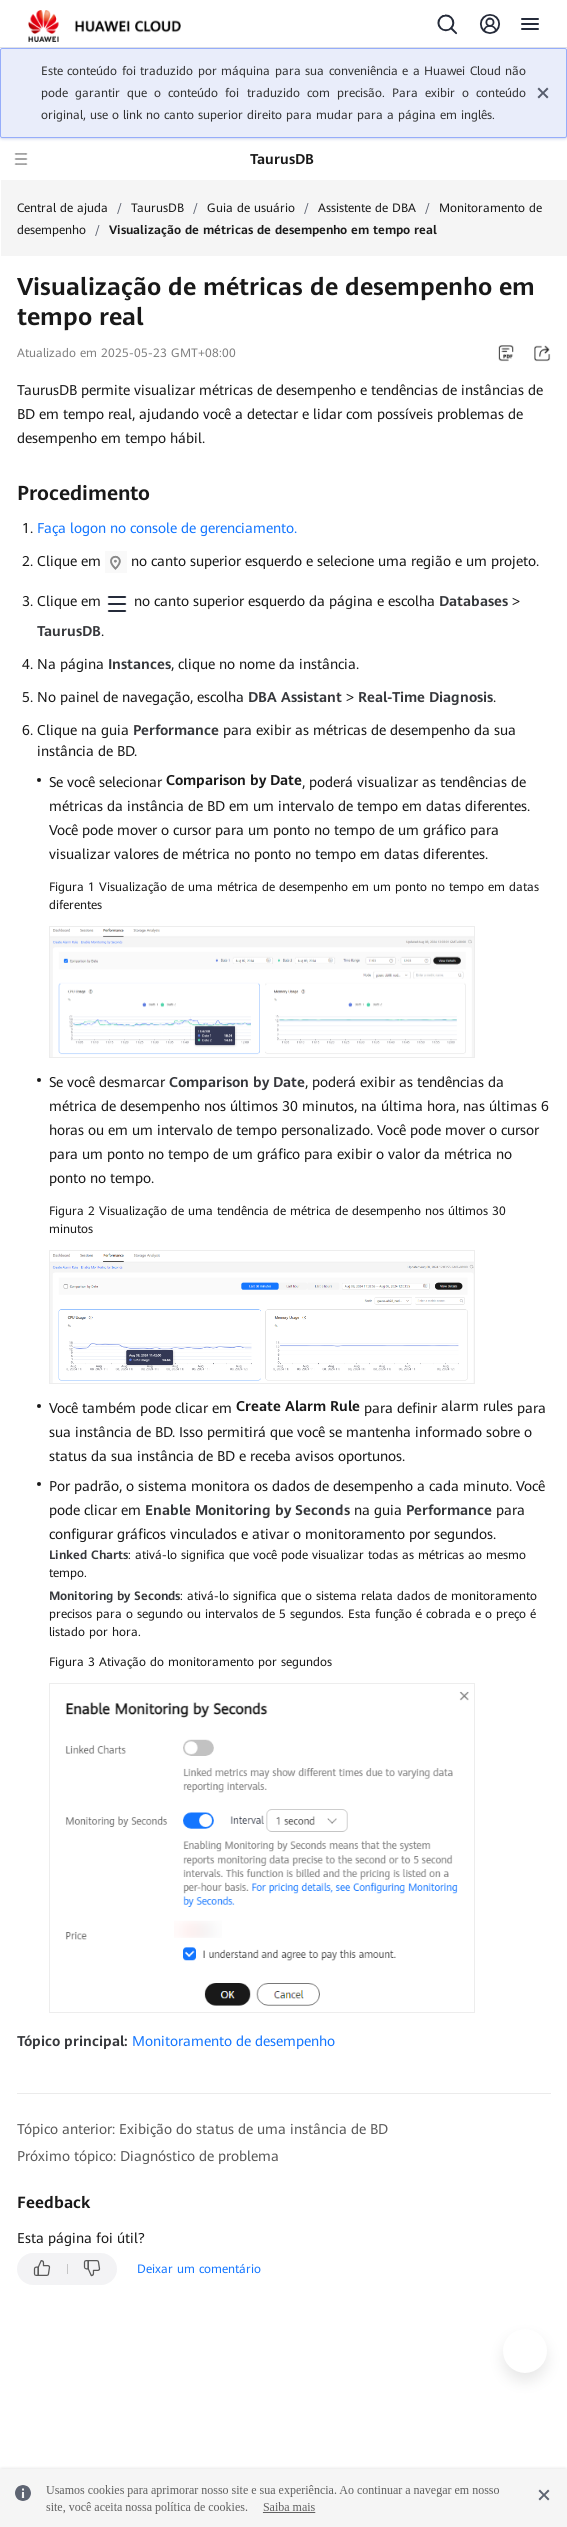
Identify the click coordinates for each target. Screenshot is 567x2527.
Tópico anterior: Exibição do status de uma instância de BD (202, 2129)
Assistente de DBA (367, 208)
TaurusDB (157, 208)
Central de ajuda (62, 208)
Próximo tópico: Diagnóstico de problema (148, 2156)
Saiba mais (289, 2507)
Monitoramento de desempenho (233, 2041)
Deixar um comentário (199, 2269)
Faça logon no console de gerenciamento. (167, 528)
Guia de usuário (251, 208)
